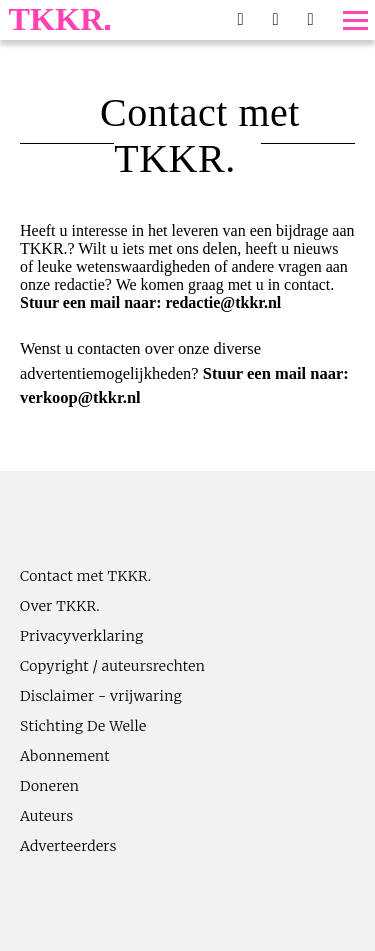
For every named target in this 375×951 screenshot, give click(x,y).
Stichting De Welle (83, 726)
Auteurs (47, 816)
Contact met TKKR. (85, 576)
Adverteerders (68, 846)
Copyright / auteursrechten (112, 666)
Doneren (49, 786)
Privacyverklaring (82, 636)
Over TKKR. (60, 606)
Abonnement (65, 756)
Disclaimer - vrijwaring (101, 696)
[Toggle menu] (355, 20)
